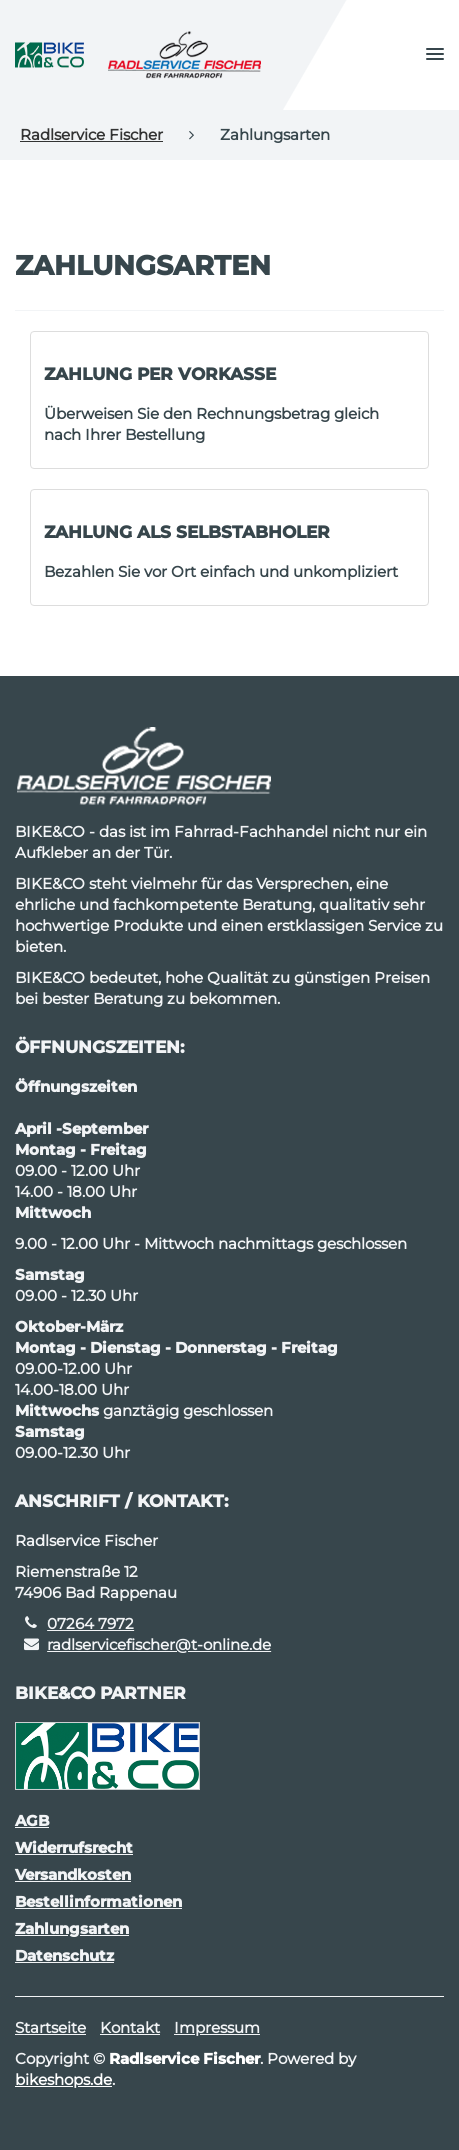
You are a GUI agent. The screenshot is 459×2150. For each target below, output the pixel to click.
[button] (435, 55)
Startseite (50, 2027)
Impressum (217, 2027)
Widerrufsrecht (74, 1847)
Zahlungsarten (72, 1928)
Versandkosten (73, 1874)
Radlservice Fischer (91, 134)
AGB (32, 1820)
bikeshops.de (63, 2079)
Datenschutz (64, 1955)
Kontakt (130, 2027)
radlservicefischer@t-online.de (159, 1644)
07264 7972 (90, 1623)
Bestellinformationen (98, 1901)
